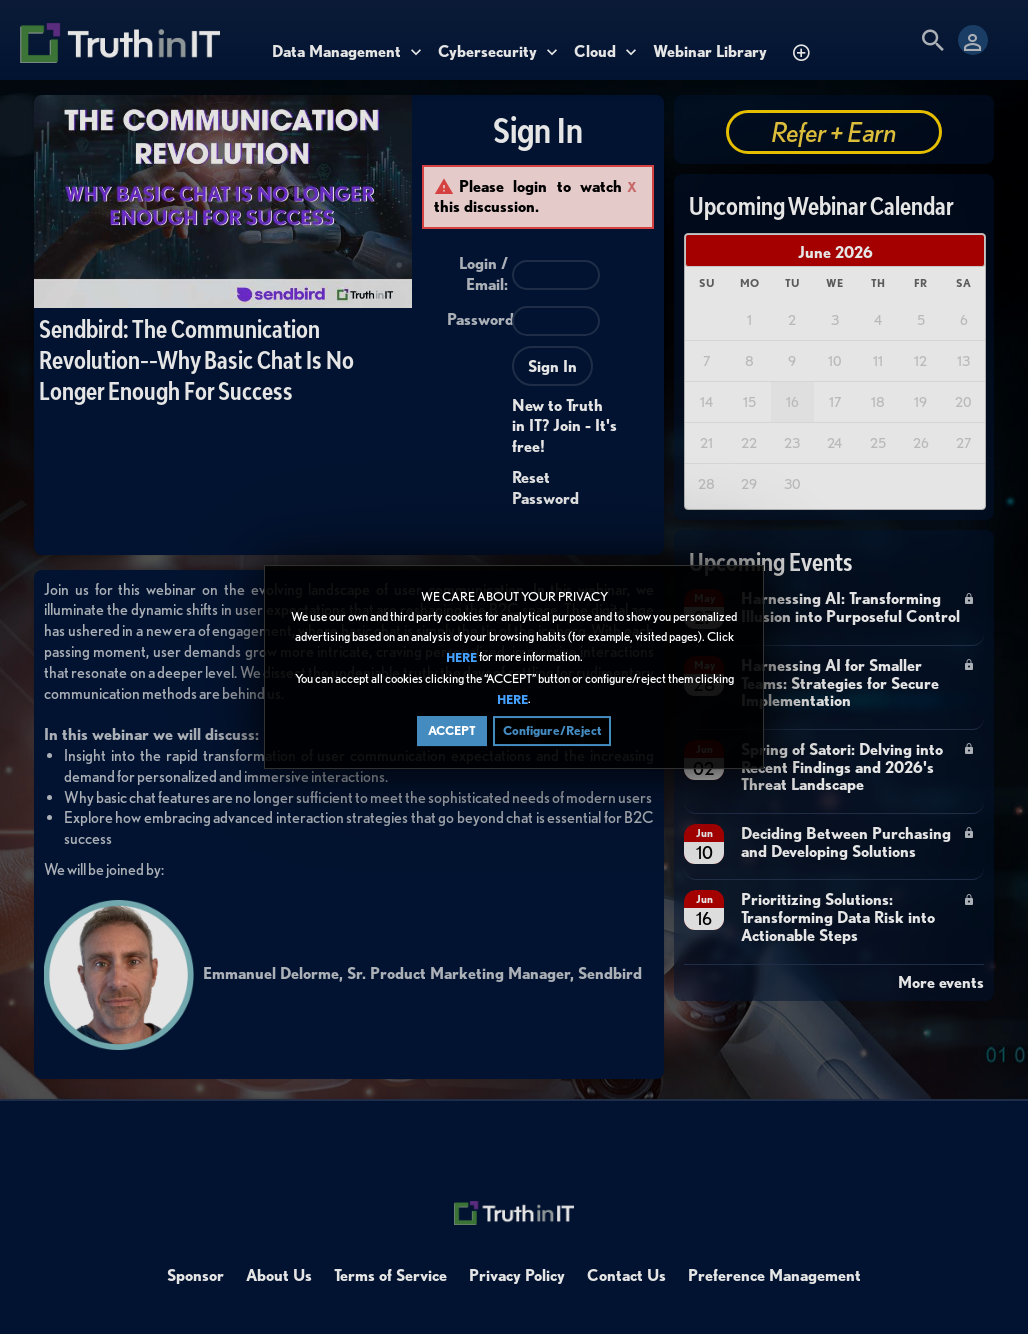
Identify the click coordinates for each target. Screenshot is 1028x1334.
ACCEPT (452, 730)
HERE (461, 658)
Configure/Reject (552, 730)
